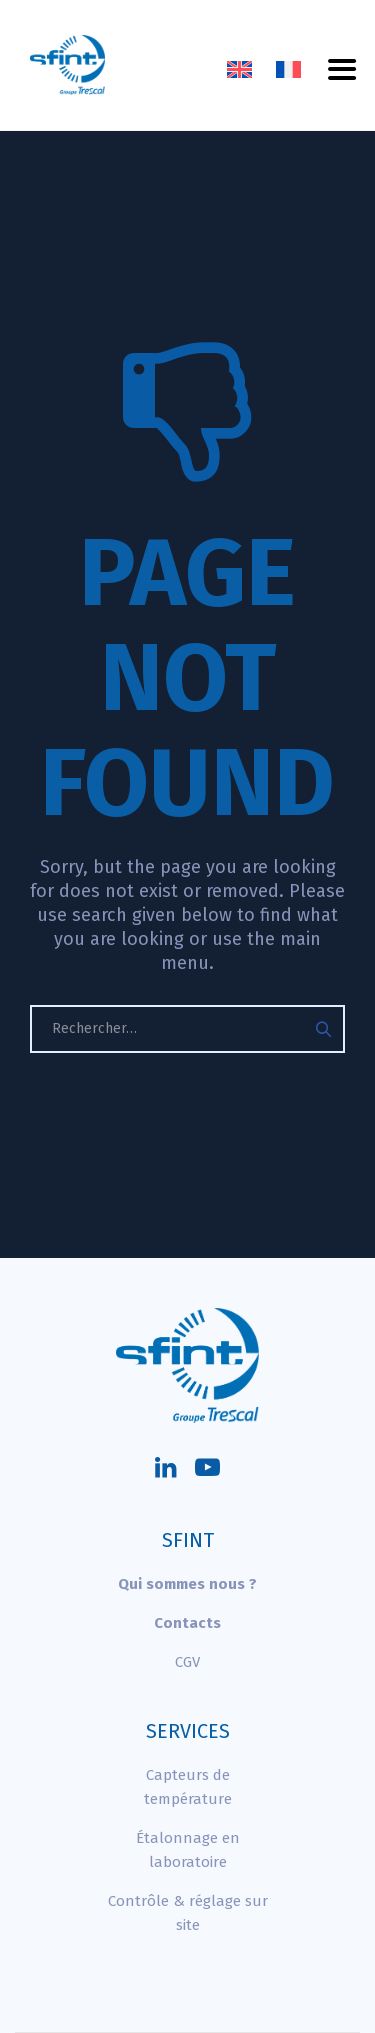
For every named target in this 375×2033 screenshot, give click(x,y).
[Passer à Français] (288, 70)
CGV (187, 1662)
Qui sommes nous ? (187, 1584)
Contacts (187, 1623)
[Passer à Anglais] (239, 70)
